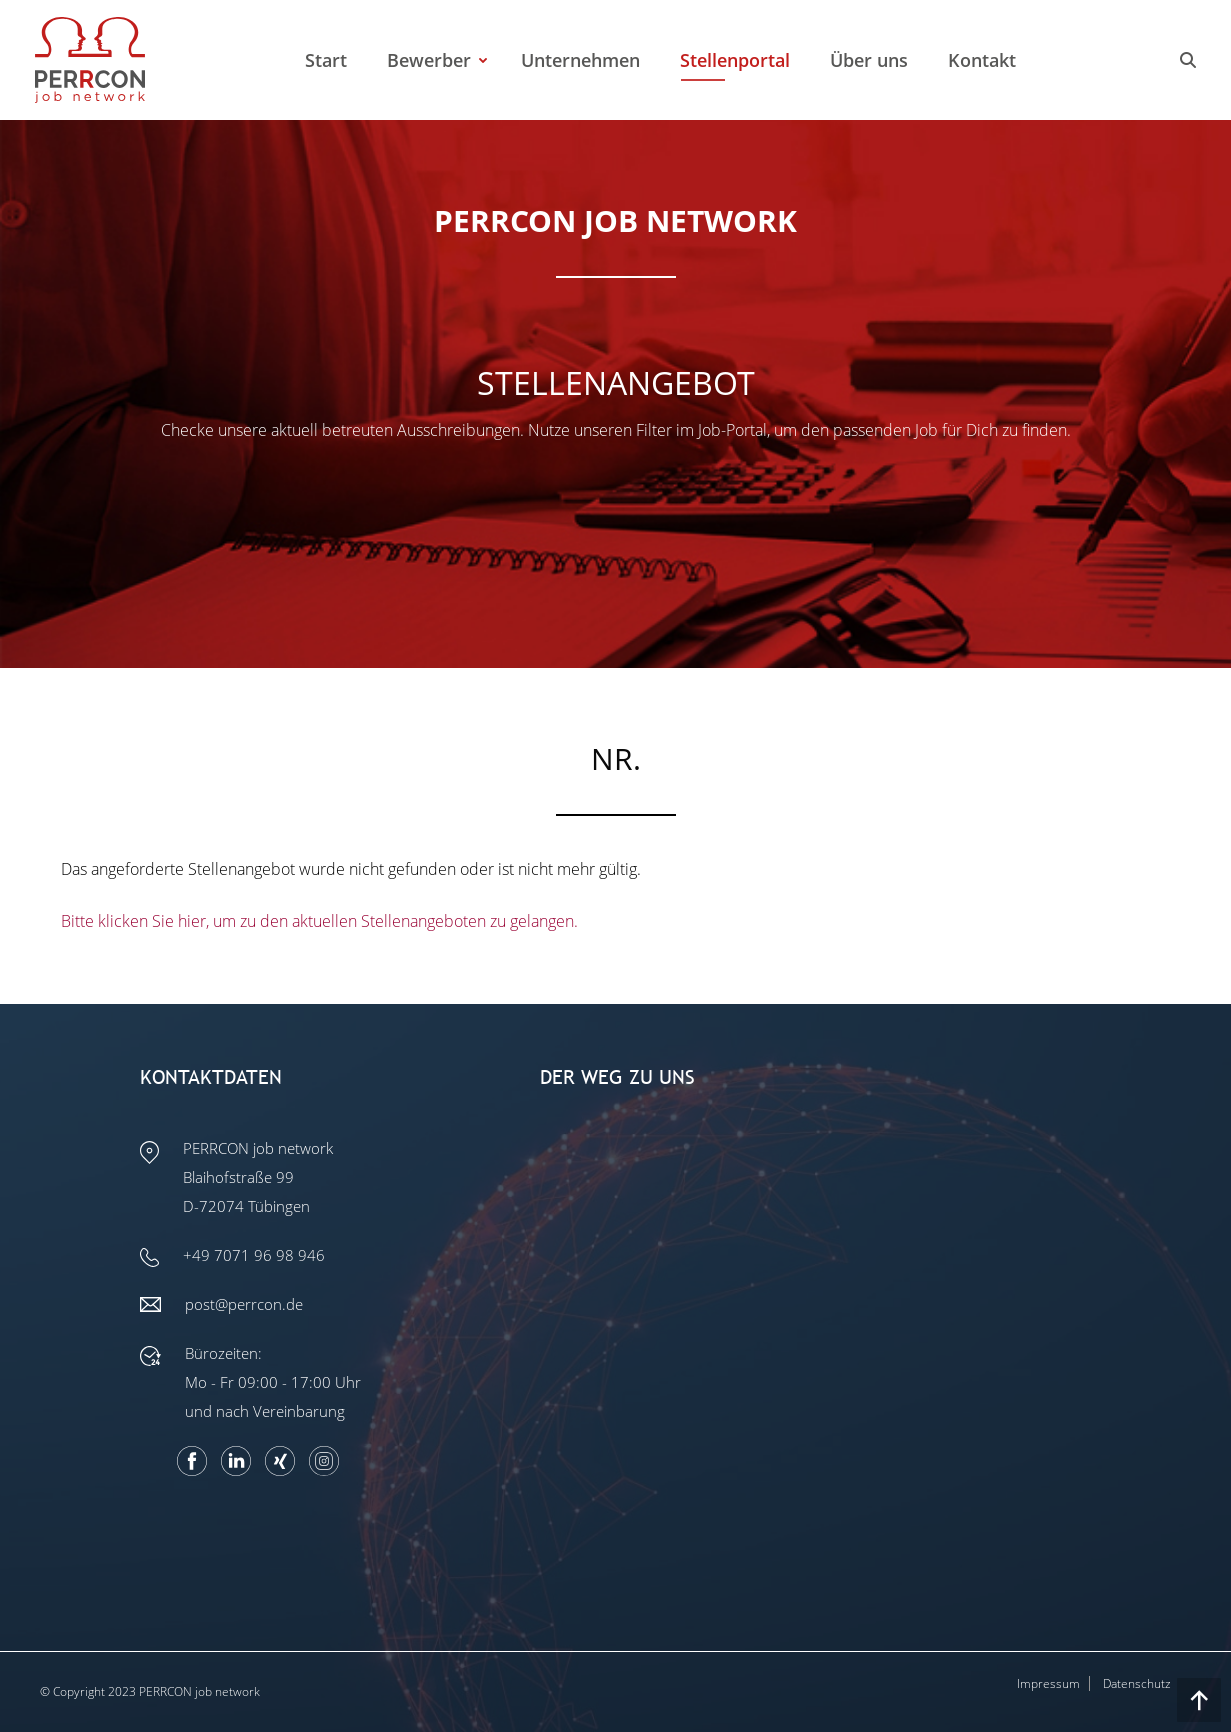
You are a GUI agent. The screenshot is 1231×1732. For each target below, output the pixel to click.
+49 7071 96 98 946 (254, 1255)
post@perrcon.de (244, 1304)
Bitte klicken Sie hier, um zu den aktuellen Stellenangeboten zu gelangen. (319, 921)
